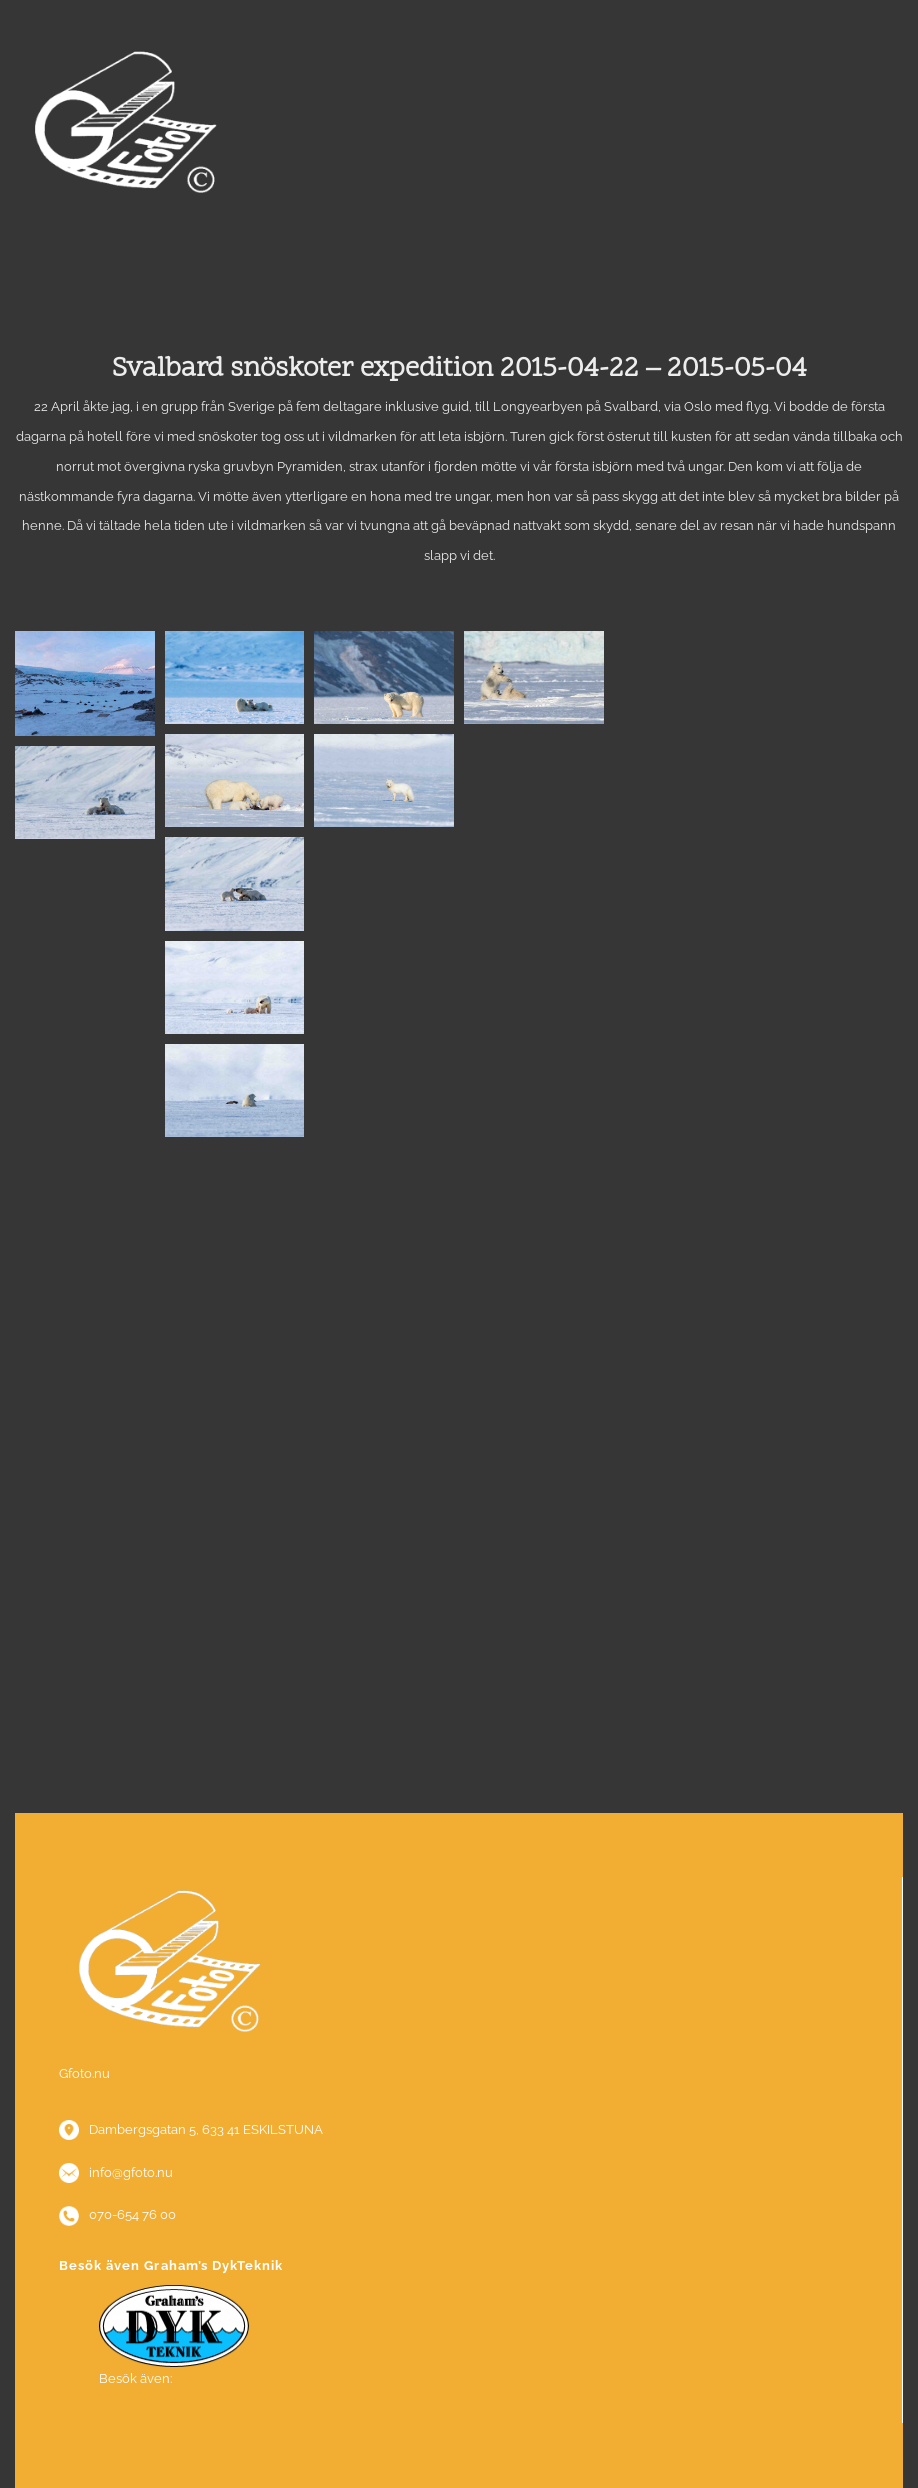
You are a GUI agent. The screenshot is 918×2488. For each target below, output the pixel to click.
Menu (459, 283)
